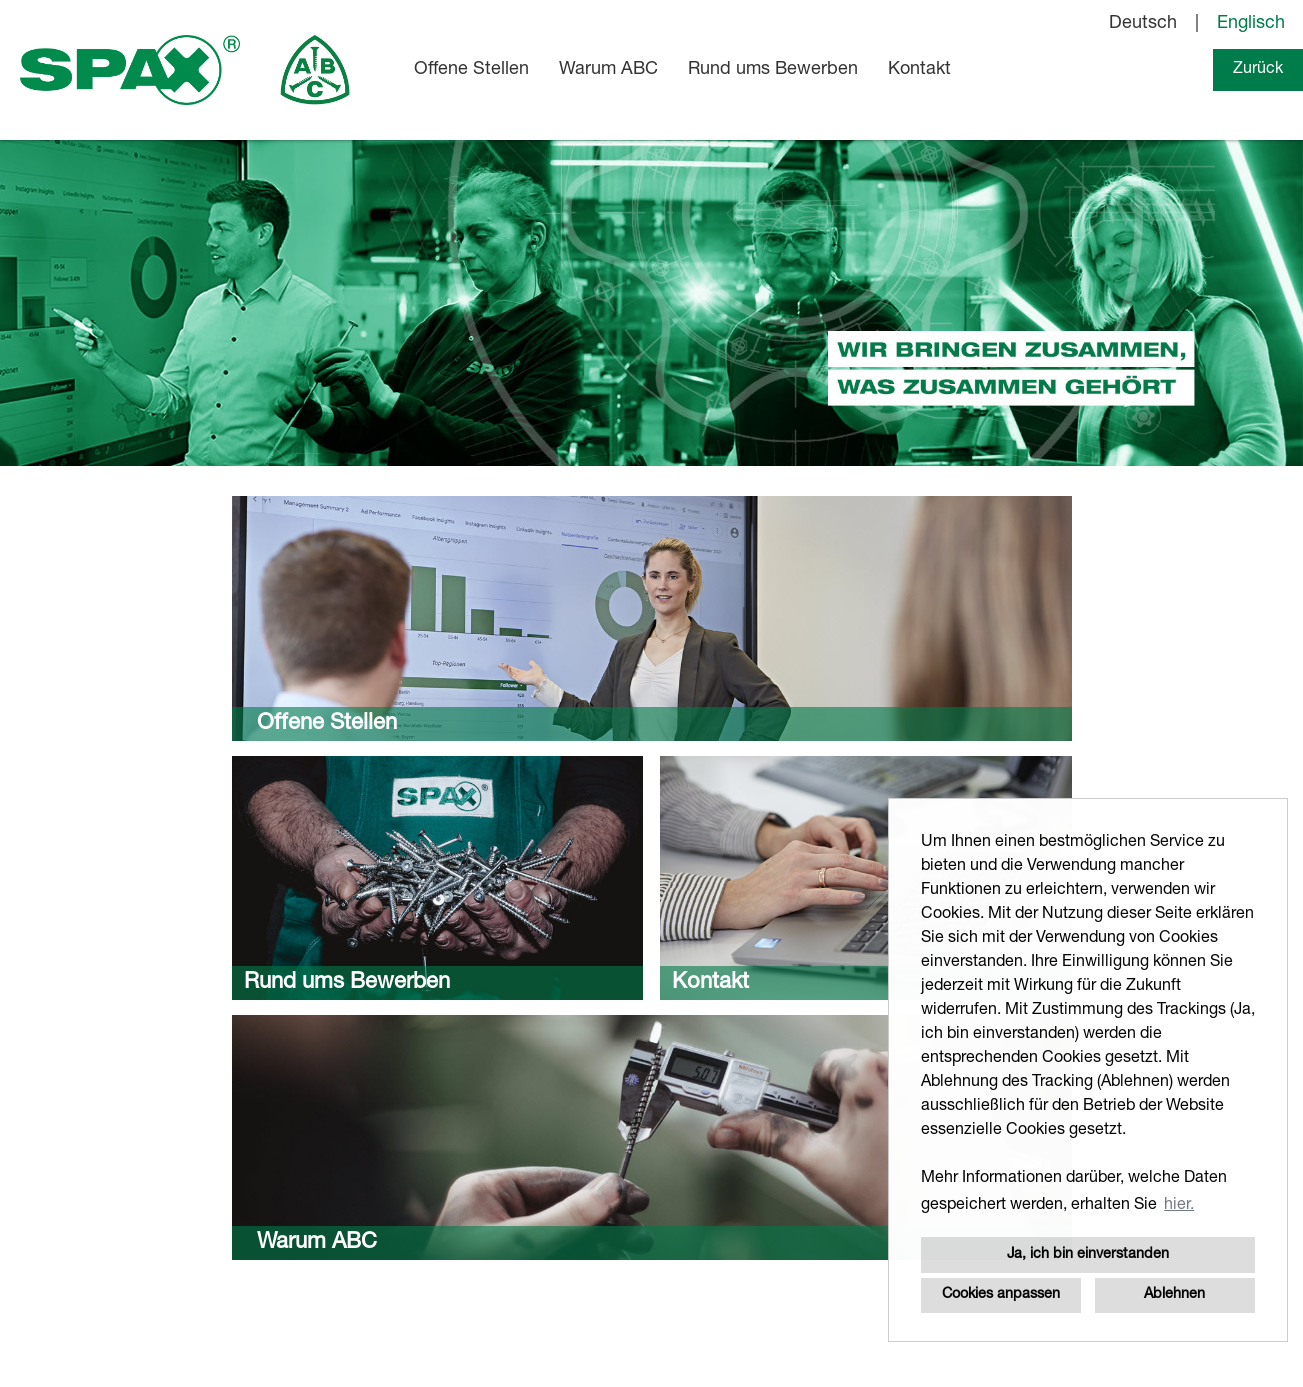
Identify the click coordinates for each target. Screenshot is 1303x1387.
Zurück (1258, 70)
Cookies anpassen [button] (1001, 1295)
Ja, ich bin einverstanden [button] (1088, 1255)
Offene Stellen (471, 70)
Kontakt (919, 70)
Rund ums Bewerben (773, 70)
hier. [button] (1179, 1206)
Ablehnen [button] (1174, 1295)
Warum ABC (608, 70)
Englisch (1251, 24)
